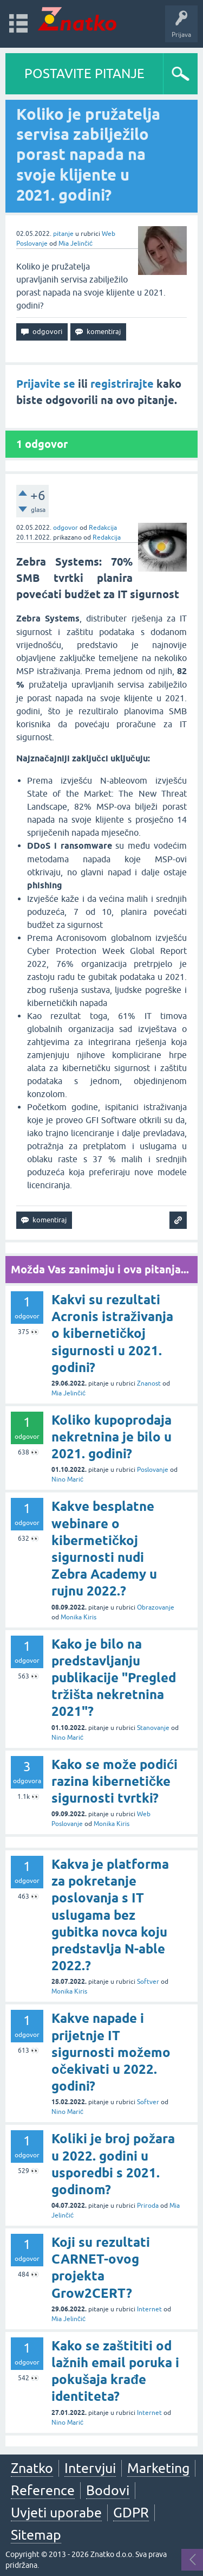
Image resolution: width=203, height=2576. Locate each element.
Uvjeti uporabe (56, 2512)
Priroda (148, 2205)
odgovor (65, 527)
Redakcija (103, 527)
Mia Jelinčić (75, 243)
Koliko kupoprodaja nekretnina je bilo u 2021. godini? (111, 1437)
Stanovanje (153, 1728)
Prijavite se (45, 383)
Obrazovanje (155, 1607)
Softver (148, 1981)
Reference (43, 2490)
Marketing (158, 2468)
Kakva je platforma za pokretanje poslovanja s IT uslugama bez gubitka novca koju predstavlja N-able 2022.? (110, 1914)
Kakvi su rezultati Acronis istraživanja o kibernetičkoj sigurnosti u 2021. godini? (112, 1333)
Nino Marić (67, 1479)
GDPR (131, 2512)
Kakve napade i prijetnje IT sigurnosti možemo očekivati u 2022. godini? (111, 2052)
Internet (149, 2309)
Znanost (149, 1383)
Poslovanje (152, 1469)
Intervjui (90, 2468)
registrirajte (122, 383)
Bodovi (107, 2490)
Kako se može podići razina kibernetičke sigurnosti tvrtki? (114, 1781)
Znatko (32, 2468)
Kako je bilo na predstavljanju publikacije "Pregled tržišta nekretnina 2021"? (113, 1678)
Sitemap (36, 2534)
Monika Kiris (78, 1617)
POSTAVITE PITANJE (84, 73)
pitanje (63, 234)
